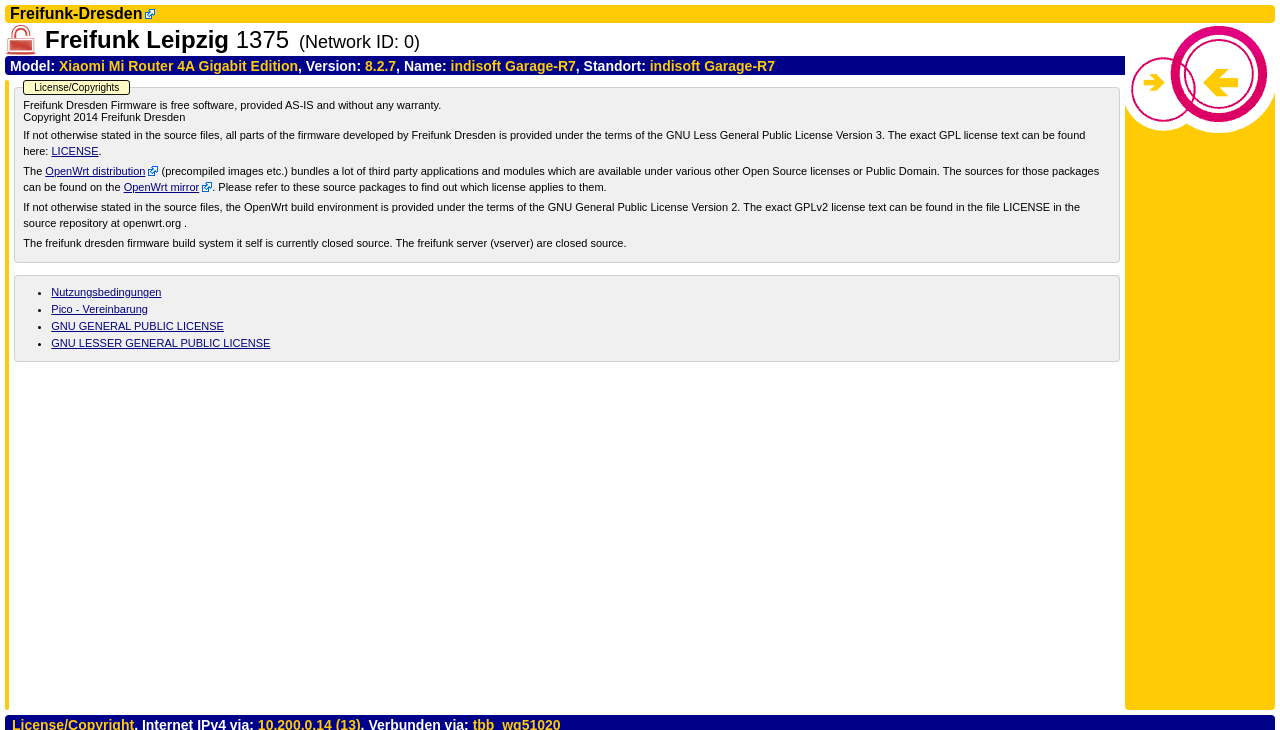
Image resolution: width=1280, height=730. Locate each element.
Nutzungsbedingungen (106, 292)
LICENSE (74, 151)
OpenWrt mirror (162, 187)
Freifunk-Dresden (76, 13)
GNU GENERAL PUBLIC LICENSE (137, 326)
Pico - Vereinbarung (99, 309)
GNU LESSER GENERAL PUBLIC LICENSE (160, 343)
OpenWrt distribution (95, 171)
